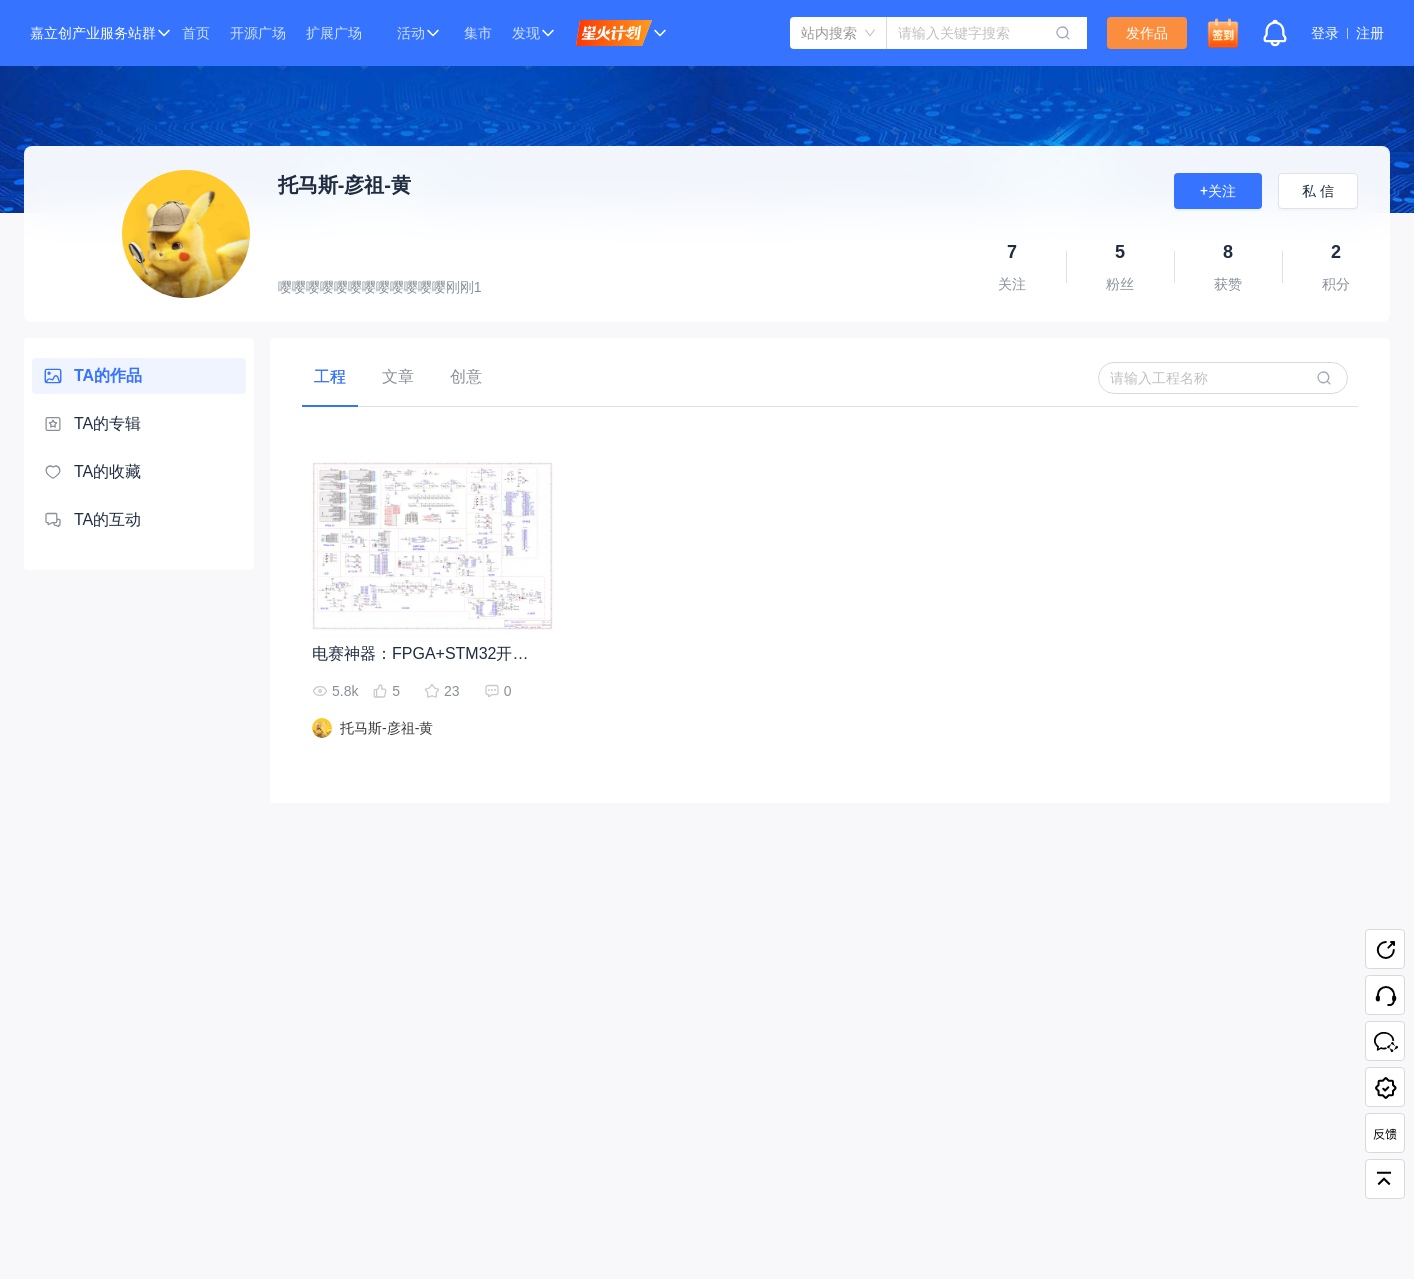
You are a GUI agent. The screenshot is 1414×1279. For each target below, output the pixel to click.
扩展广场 (334, 33)
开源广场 (258, 33)
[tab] (330, 376)
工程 (330, 376)
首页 (196, 33)
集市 (478, 33)
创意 (466, 376)
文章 (398, 376)
